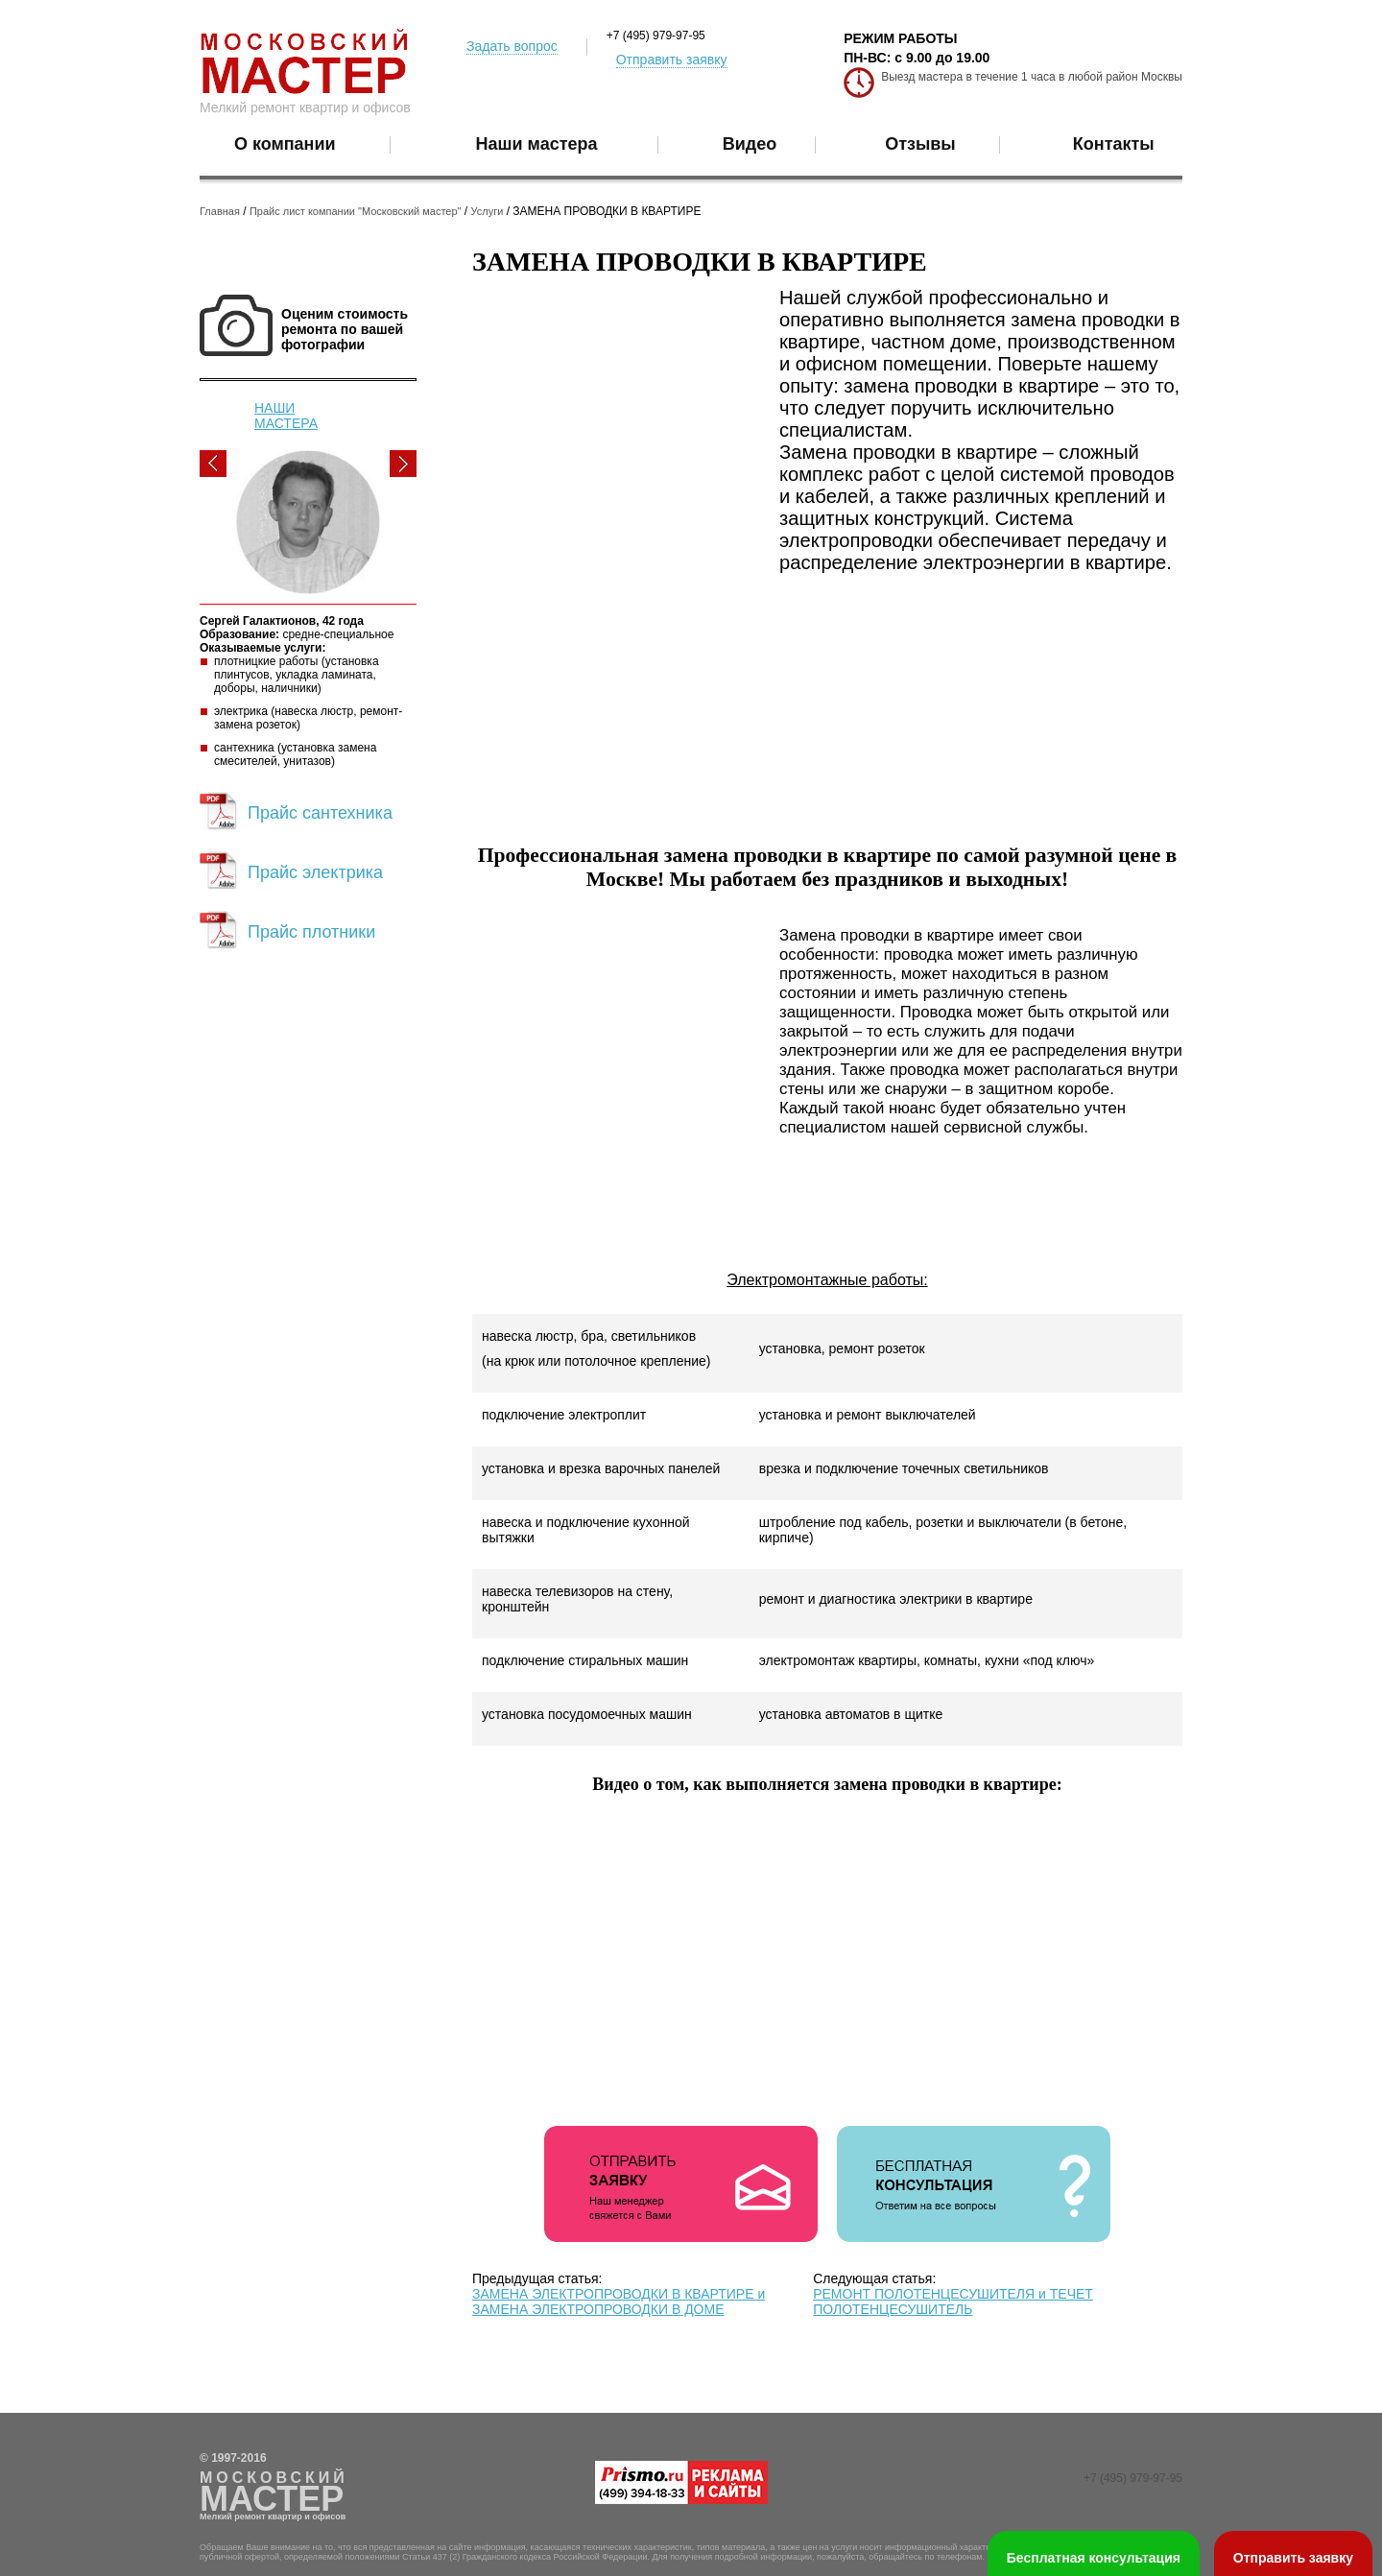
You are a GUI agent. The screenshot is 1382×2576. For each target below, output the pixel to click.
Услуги (487, 211)
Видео (750, 144)
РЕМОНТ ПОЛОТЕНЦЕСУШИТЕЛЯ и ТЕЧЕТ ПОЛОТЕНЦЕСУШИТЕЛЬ (953, 2301)
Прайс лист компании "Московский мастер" (356, 211)
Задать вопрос (512, 46)
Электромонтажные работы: (827, 1280)
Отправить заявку (671, 59)
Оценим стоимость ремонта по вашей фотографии (344, 329)
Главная (220, 211)
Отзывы (920, 144)
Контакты (1114, 144)
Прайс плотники (311, 932)
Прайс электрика (315, 872)
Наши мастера (537, 144)
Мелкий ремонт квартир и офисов (305, 107)
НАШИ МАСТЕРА (286, 415)
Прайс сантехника (320, 813)
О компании (285, 144)
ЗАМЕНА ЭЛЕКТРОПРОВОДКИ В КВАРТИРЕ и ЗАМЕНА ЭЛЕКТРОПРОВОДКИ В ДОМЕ (618, 2301)
